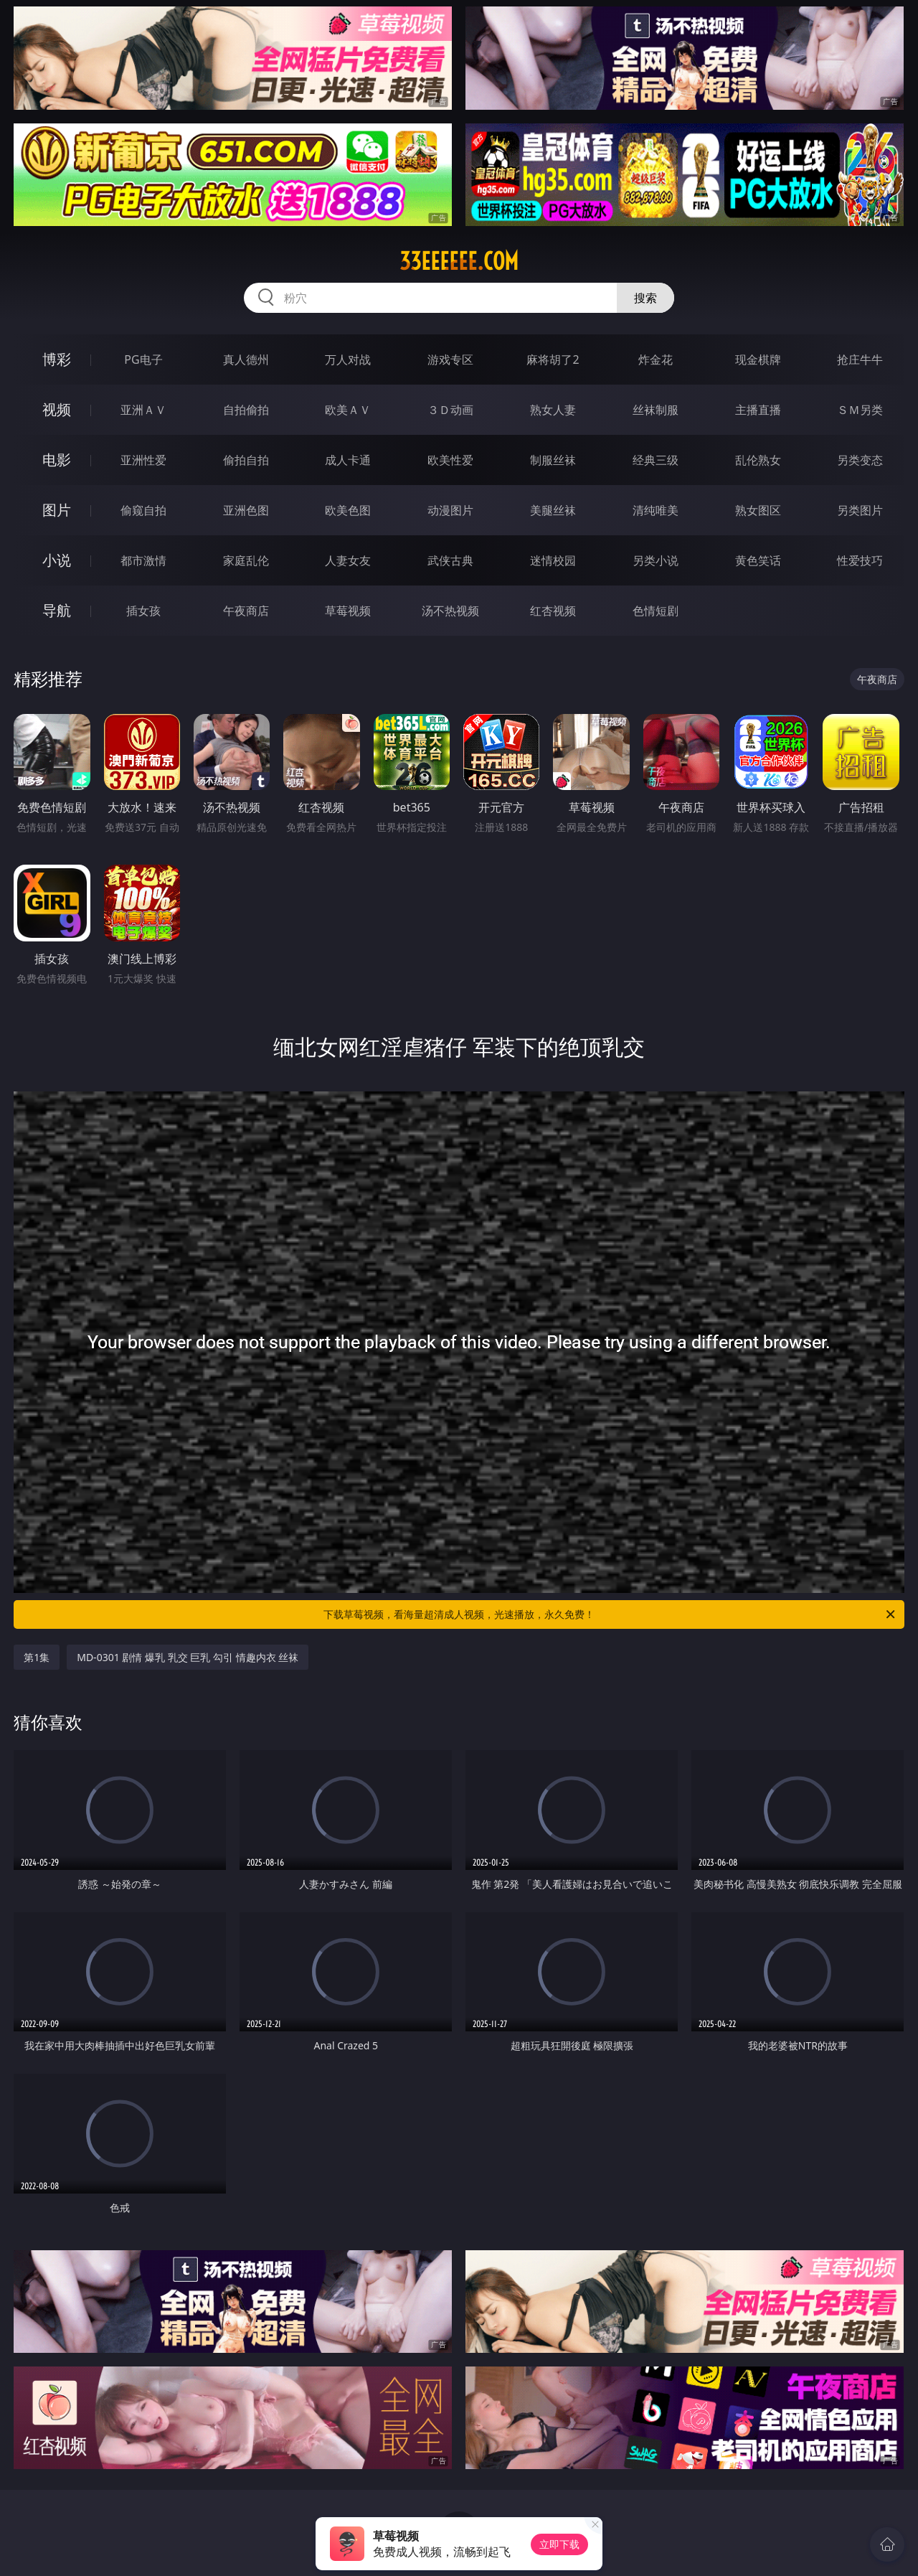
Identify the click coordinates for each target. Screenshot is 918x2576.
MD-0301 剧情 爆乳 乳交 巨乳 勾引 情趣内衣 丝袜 (187, 1657)
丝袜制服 (655, 410)
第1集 (36, 1657)
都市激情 (143, 560)
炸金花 (655, 359)
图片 (56, 510)
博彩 (56, 359)
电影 (56, 459)
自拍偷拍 (246, 410)
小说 (56, 560)
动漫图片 (450, 510)
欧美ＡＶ (348, 410)
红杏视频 (553, 611)
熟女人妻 (553, 410)
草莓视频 (348, 611)
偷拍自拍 (246, 460)
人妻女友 (348, 560)
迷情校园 (553, 560)
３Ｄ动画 (450, 410)
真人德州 (246, 359)
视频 (56, 409)
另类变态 (860, 460)
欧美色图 (348, 510)
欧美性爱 (450, 460)
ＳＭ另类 (860, 410)
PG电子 (143, 359)
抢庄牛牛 (860, 359)
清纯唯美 (655, 510)
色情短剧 (655, 611)
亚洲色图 (246, 510)
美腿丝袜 (553, 510)
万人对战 (348, 359)
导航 (56, 610)
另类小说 (655, 560)
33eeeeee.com (459, 261)
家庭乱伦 (246, 560)
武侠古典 (450, 560)
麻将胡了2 (552, 359)
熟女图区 (758, 510)
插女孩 (143, 611)
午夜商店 (246, 611)
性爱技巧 (860, 560)
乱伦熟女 (758, 460)
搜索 (645, 298)
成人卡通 (348, 460)
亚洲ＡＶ (143, 410)
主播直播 (758, 410)
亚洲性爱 (143, 460)
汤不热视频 (450, 611)
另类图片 (860, 510)
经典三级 (655, 460)
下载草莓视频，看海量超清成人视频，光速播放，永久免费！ (610, 1614)
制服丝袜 (553, 460)
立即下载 (559, 2544)
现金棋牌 (758, 359)
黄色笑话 (758, 560)
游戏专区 (450, 359)
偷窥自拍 (143, 510)
